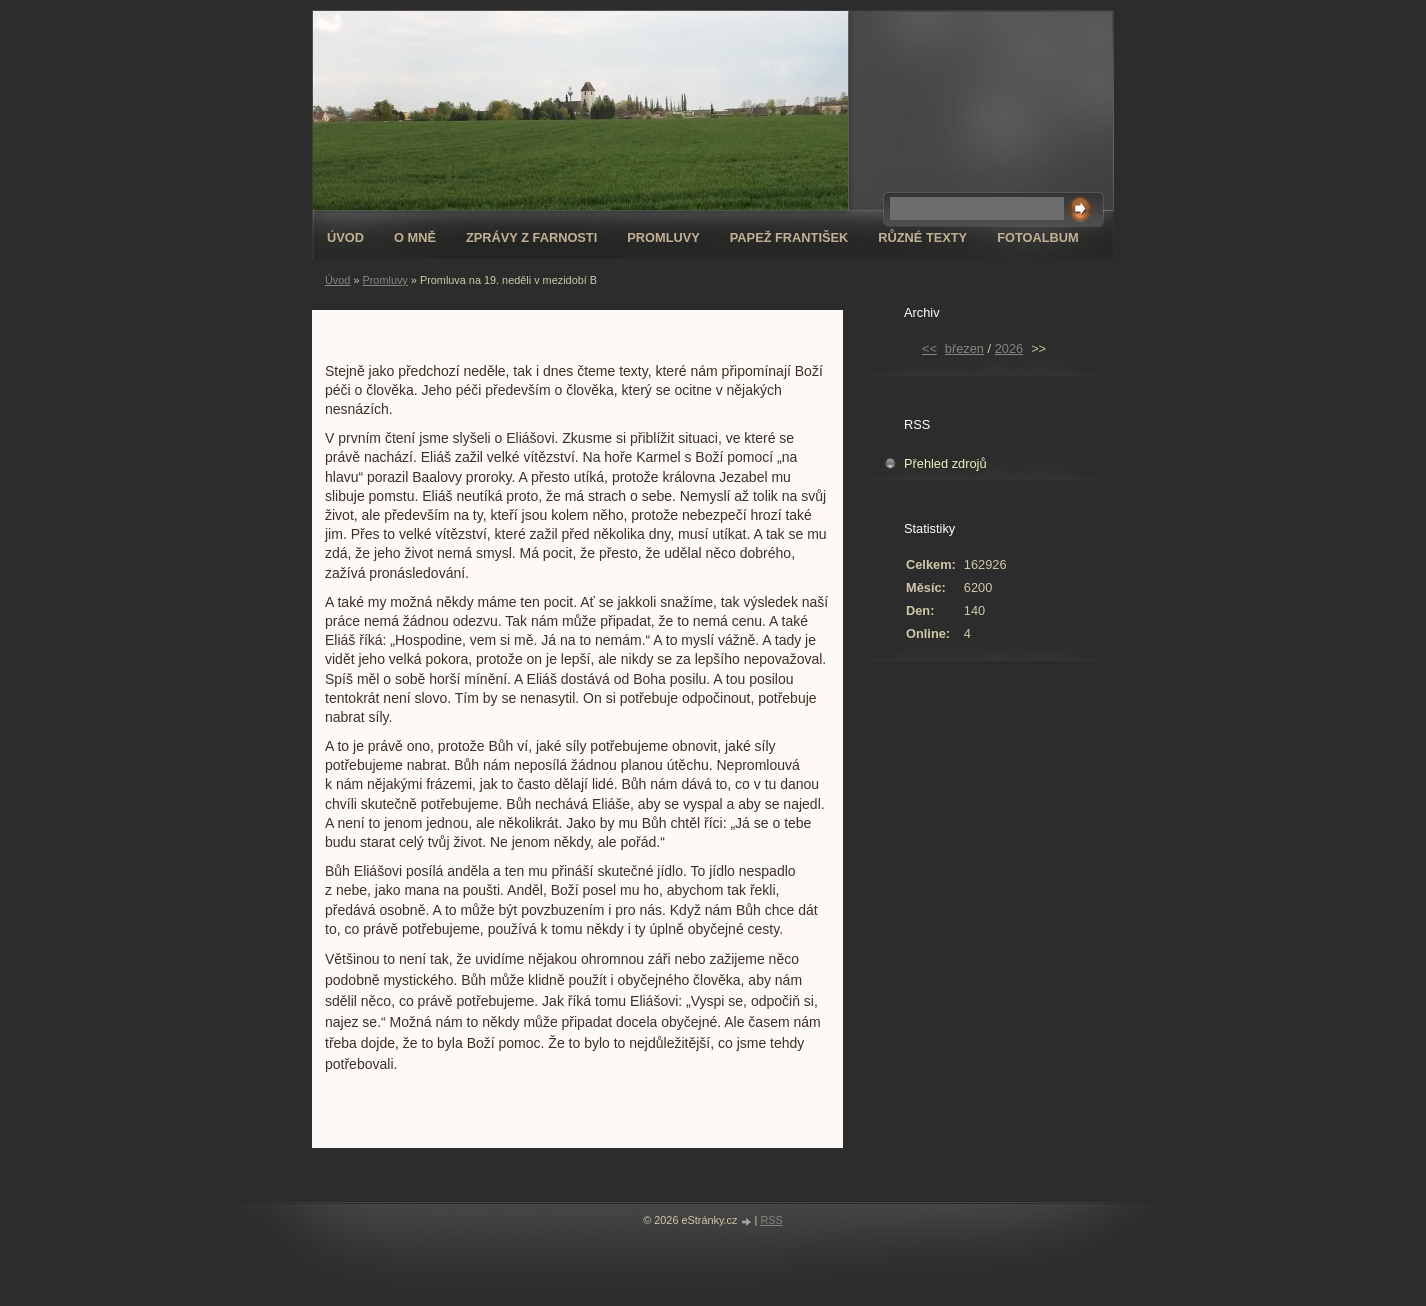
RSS (771, 1220)
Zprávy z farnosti (531, 237)
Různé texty (922, 237)
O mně (415, 237)
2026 (1009, 348)
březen (964, 348)
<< (929, 348)
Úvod (345, 237)
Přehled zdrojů (945, 463)
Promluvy (663, 237)
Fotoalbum (1038, 237)
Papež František (789, 237)
